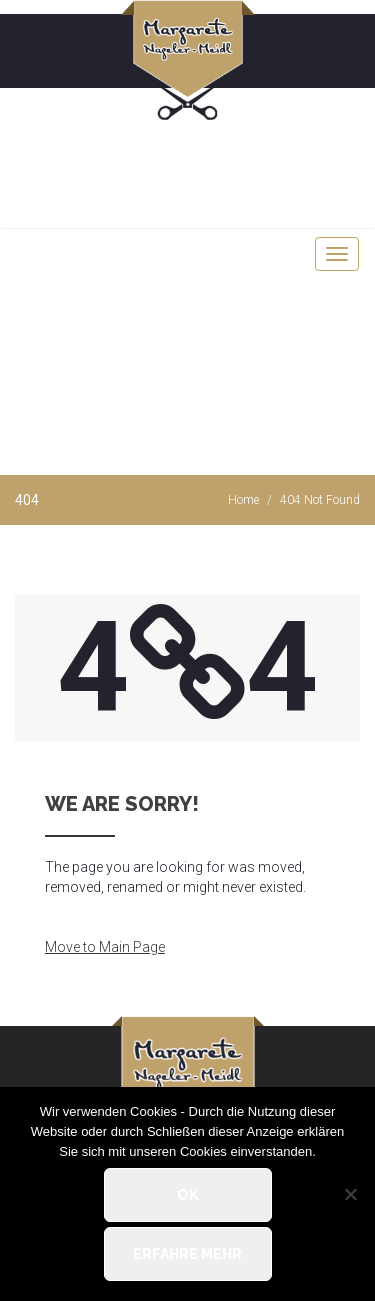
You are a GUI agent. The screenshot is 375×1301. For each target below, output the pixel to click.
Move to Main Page (105, 947)
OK (188, 1195)
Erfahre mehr (187, 1254)
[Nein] (350, 1194)
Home (243, 500)
